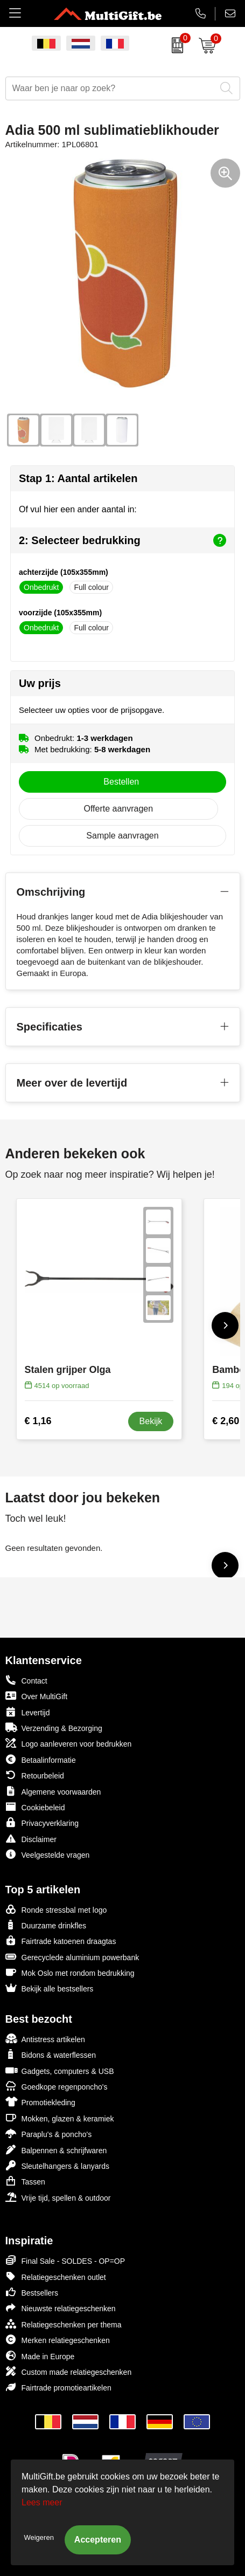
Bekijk (151, 1421)
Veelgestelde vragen (47, 1854)
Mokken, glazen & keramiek (59, 2118)
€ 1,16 (38, 1421)
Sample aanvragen (122, 835)
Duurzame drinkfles (46, 1925)
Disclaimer (31, 1838)
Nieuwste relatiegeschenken (60, 2308)
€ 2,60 (225, 1421)
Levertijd (27, 1712)
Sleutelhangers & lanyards (57, 2165)
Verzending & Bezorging (53, 1727)
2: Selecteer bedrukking (122, 540)
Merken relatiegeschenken (57, 2339)
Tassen (25, 2181)
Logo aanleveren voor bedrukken (68, 1743)
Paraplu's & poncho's (48, 2133)
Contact (26, 1680)
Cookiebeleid (35, 1807)
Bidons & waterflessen (50, 2054)
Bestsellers (31, 2292)
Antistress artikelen (45, 2039)
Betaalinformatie (40, 1759)
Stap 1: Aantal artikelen (78, 478)
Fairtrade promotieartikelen (58, 2387)
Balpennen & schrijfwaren (56, 2150)
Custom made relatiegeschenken (68, 2371)
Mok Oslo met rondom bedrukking (70, 1972)
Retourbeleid (34, 1775)
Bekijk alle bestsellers (49, 1988)
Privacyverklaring (42, 1822)
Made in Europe (40, 2356)
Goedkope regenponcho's (56, 2086)
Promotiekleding (40, 2102)
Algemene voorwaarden (53, 1791)
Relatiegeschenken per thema (63, 2324)
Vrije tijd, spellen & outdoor (58, 2197)
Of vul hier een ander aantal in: (78, 509)
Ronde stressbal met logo (56, 1909)
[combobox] (110, 88)
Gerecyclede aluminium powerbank (72, 1957)
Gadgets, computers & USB (59, 2070)
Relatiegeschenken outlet (55, 2276)
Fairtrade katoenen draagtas (60, 1940)
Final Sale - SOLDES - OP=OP (65, 2260)
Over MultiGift (36, 1696)
